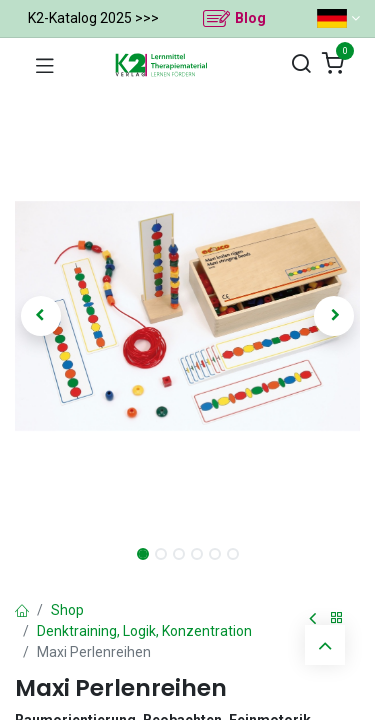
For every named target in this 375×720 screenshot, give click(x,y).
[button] (41, 316)
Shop (67, 610)
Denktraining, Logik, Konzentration (144, 631)
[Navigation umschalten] (45, 65)
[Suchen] (301, 64)
